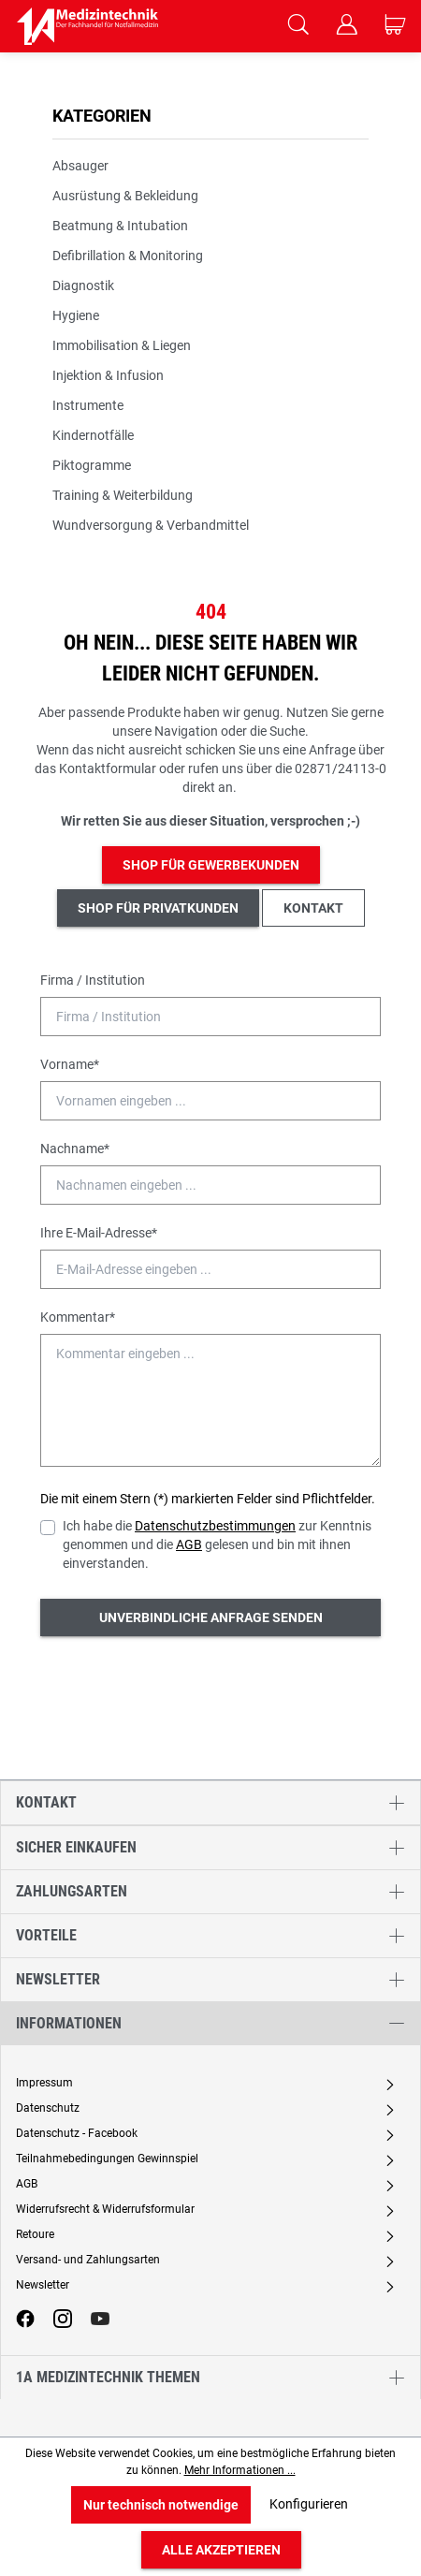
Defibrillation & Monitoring (127, 255)
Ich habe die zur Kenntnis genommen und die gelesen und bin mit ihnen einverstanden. (217, 1543)
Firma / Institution (92, 980)
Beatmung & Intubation (120, 225)
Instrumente (87, 405)
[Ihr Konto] (346, 26)
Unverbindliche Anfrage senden (211, 1617)
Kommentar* (77, 1317)
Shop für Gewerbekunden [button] (211, 864)
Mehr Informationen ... (240, 2470)
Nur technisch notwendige (161, 2504)
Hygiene (75, 315)
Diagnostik (83, 285)
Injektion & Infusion (108, 375)
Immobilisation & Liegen (121, 345)
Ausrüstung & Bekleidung (125, 195)
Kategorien (102, 115)
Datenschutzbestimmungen (215, 1525)
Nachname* (74, 1148)
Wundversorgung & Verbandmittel (150, 525)
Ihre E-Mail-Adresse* (98, 1232)
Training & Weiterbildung (122, 495)
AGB (189, 1544)
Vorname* (69, 1064)
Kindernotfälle (93, 435)
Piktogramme (91, 465)
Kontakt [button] (313, 907)
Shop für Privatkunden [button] (158, 907)
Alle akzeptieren (221, 2549)
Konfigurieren (308, 2503)
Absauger (80, 165)
